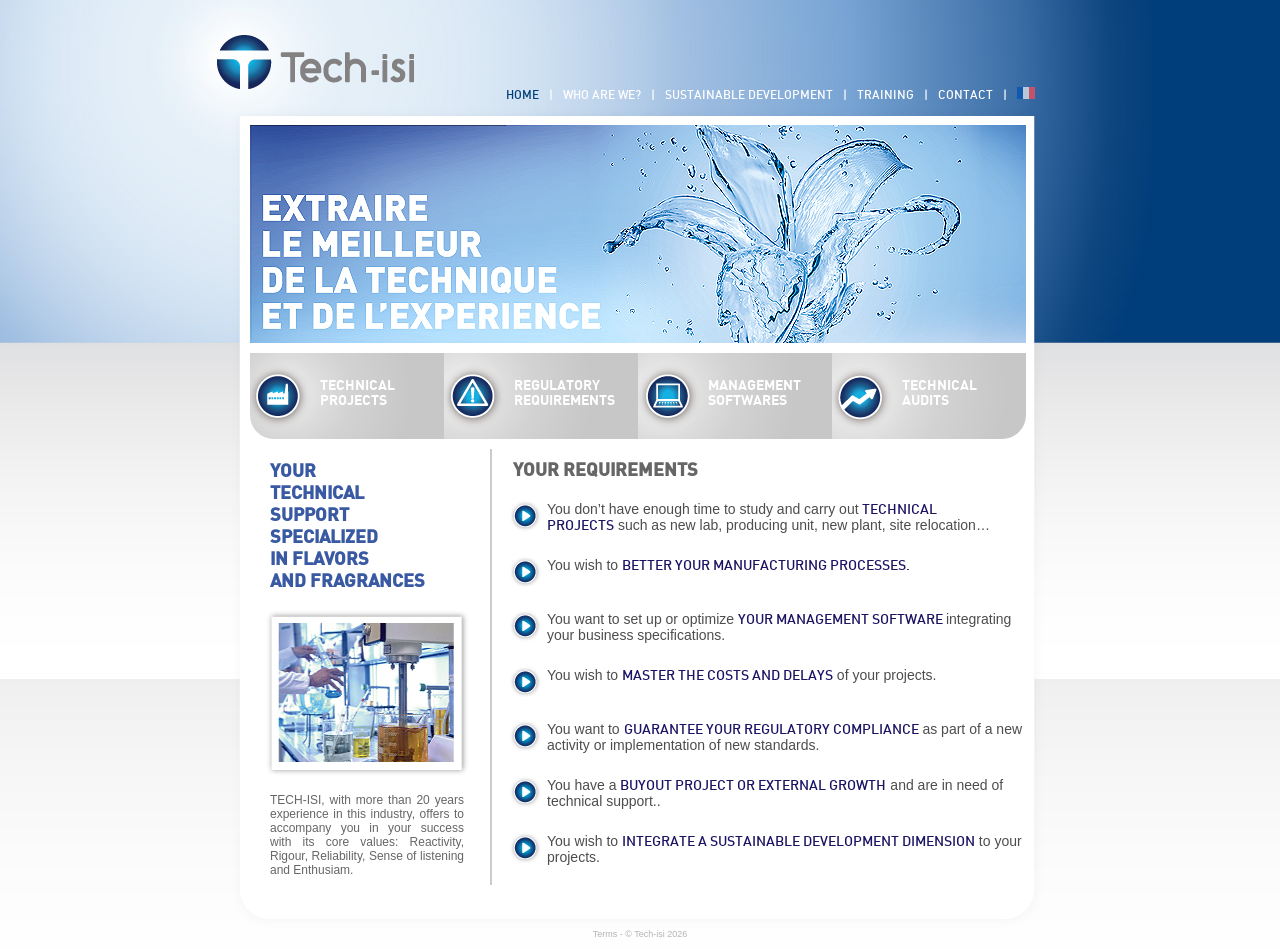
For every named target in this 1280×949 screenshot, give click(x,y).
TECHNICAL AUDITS (939, 393)
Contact (965, 95)
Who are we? (602, 95)
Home (522, 95)
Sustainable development (749, 95)
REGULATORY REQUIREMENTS (564, 393)
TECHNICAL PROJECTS (357, 393)
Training (885, 95)
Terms (605, 934)
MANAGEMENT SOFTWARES (754, 393)
